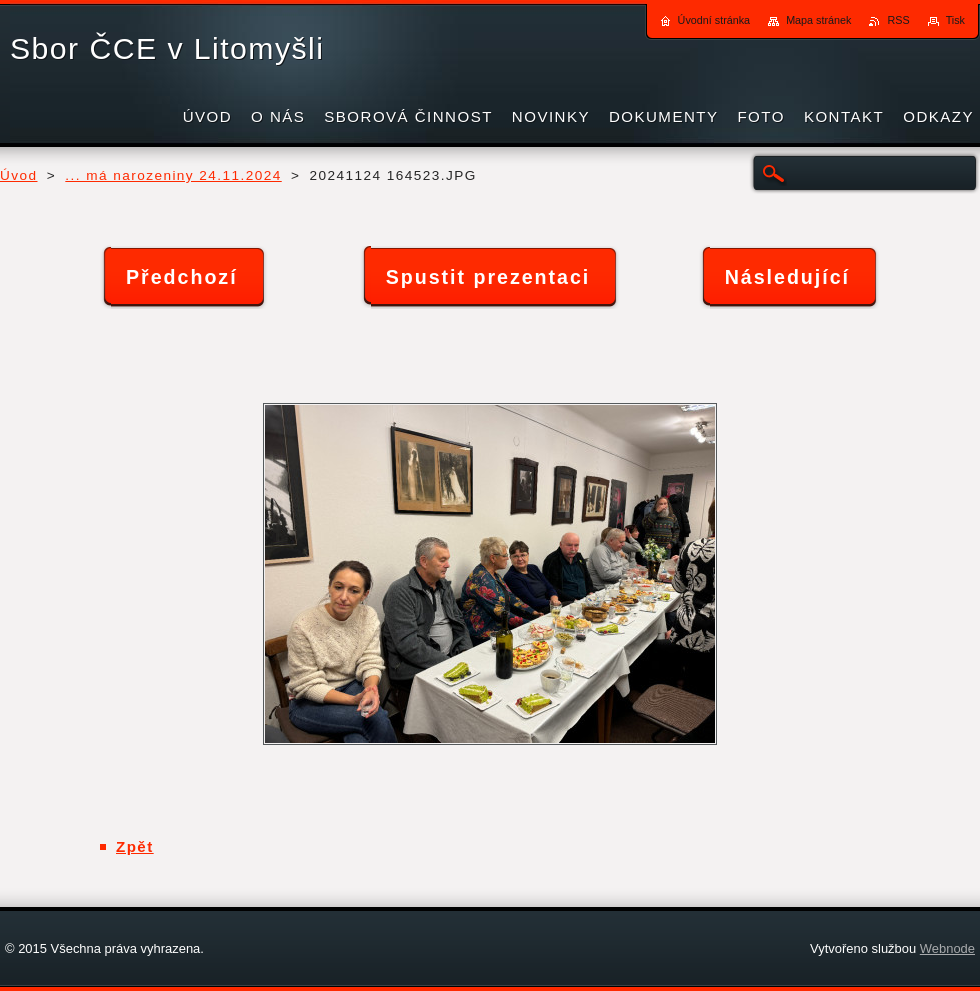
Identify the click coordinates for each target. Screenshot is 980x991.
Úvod (19, 175)
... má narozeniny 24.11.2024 (173, 175)
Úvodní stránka (714, 20)
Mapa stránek (818, 20)
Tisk (955, 20)
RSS (898, 20)
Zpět (135, 846)
